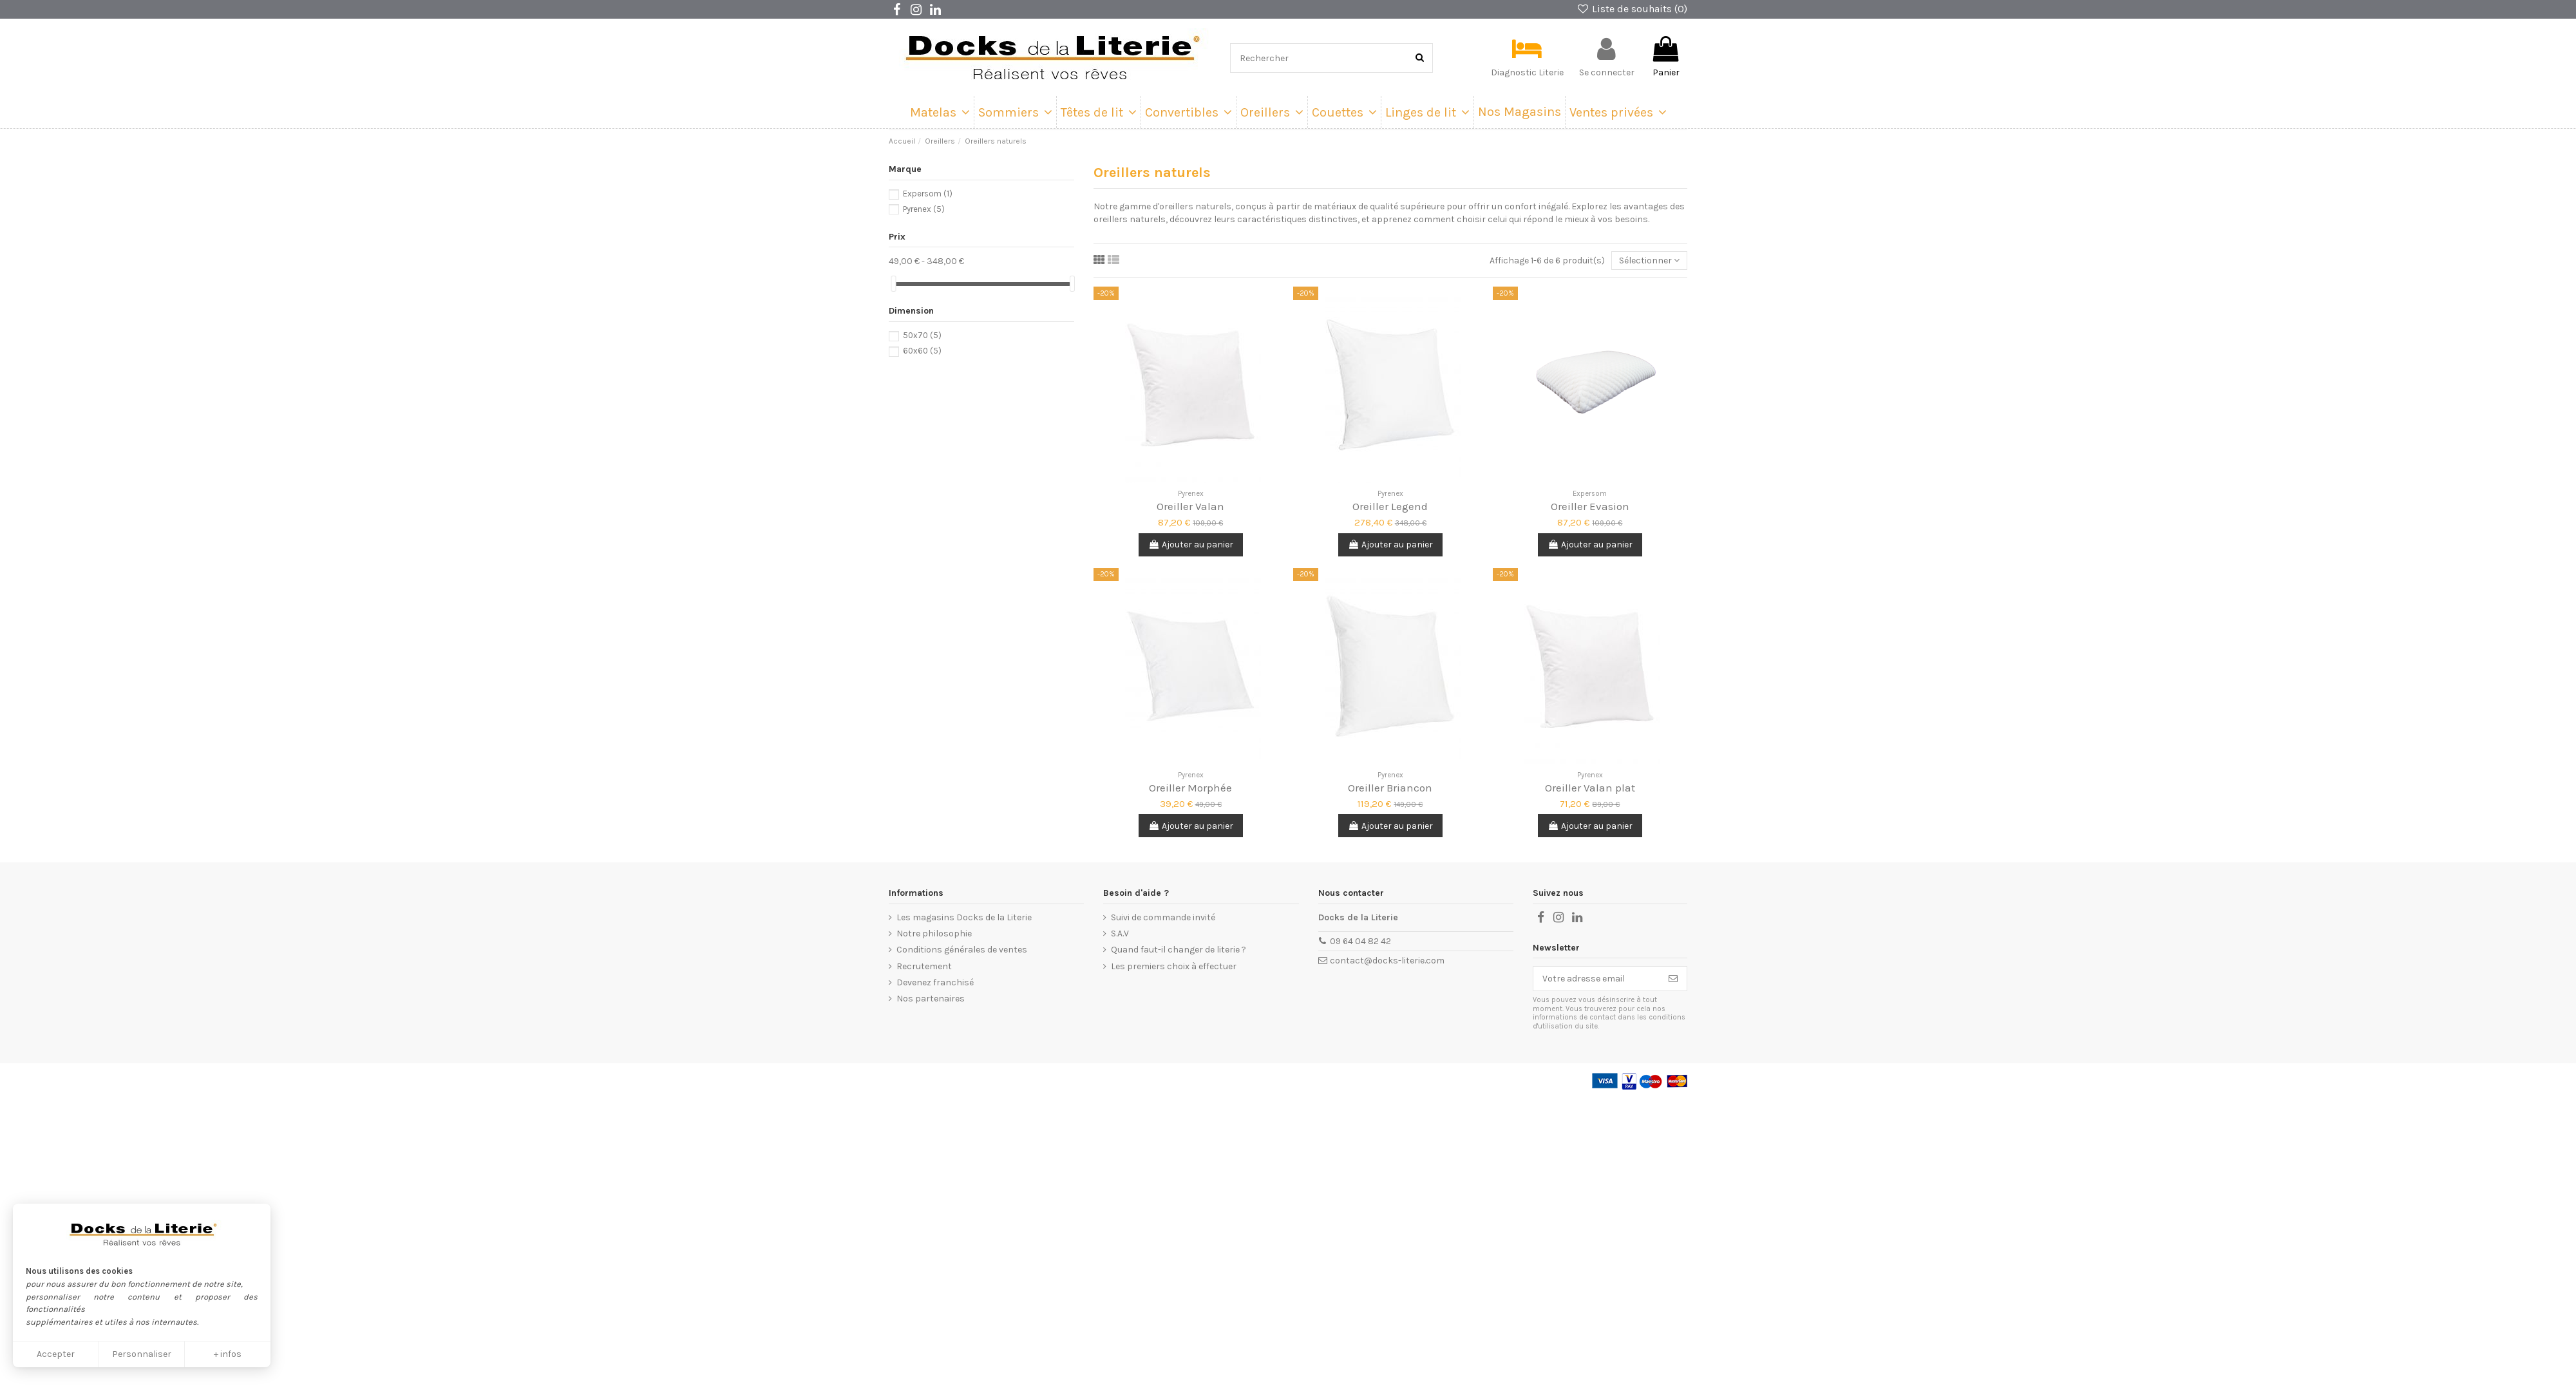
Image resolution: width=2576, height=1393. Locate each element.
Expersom (927, 193)
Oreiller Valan (1190, 506)
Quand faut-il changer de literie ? (1178, 949)
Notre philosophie (934, 933)
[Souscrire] (1673, 979)
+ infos (228, 1354)
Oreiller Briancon (1390, 787)
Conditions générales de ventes (961, 949)
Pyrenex (924, 209)
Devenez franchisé (935, 982)
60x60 (922, 350)
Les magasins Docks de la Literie (964, 917)
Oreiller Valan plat (1590, 787)
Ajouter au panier (1190, 544)
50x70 (922, 335)
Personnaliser (141, 1354)
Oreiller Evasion (1590, 506)
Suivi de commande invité (1163, 917)
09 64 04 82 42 (1360, 941)
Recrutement (924, 966)
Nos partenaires (930, 998)
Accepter (56, 1354)
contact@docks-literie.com (1387, 960)
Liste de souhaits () (1631, 9)
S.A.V (1120, 933)
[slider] (893, 284)
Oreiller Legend (1390, 506)
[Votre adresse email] (1596, 979)
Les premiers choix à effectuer (1173, 966)
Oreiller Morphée (1190, 787)
